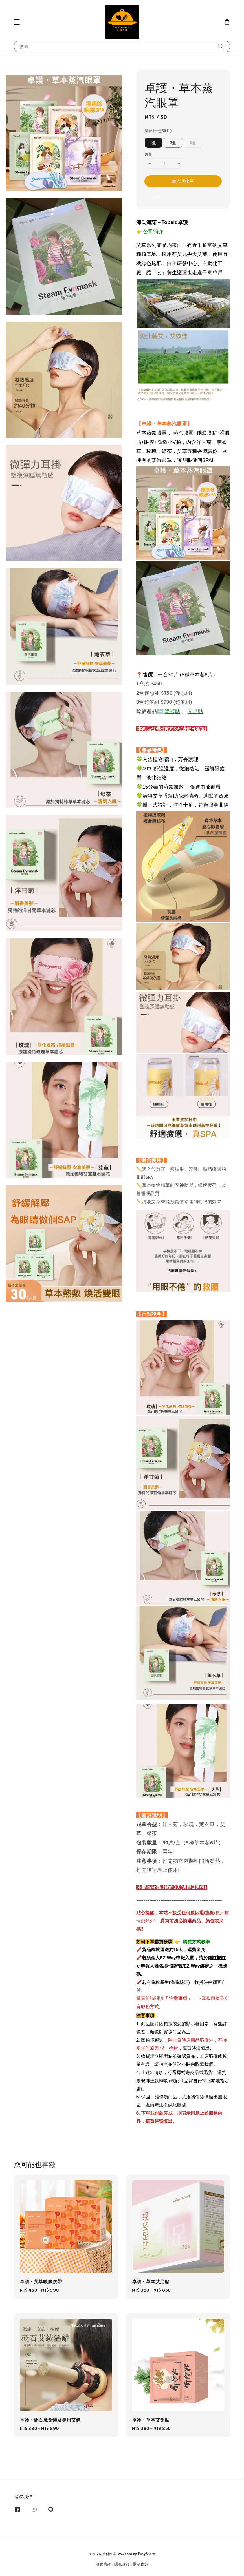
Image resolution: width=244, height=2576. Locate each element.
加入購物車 (183, 180)
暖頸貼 (172, 711)
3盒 (193, 142)
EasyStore (146, 2553)
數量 (148, 154)
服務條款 (103, 2564)
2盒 (173, 142)
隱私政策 (122, 2564)
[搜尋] (221, 46)
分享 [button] (153, 197)
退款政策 (140, 2564)
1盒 (153, 142)
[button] (17, 22)
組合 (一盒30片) (158, 131)
